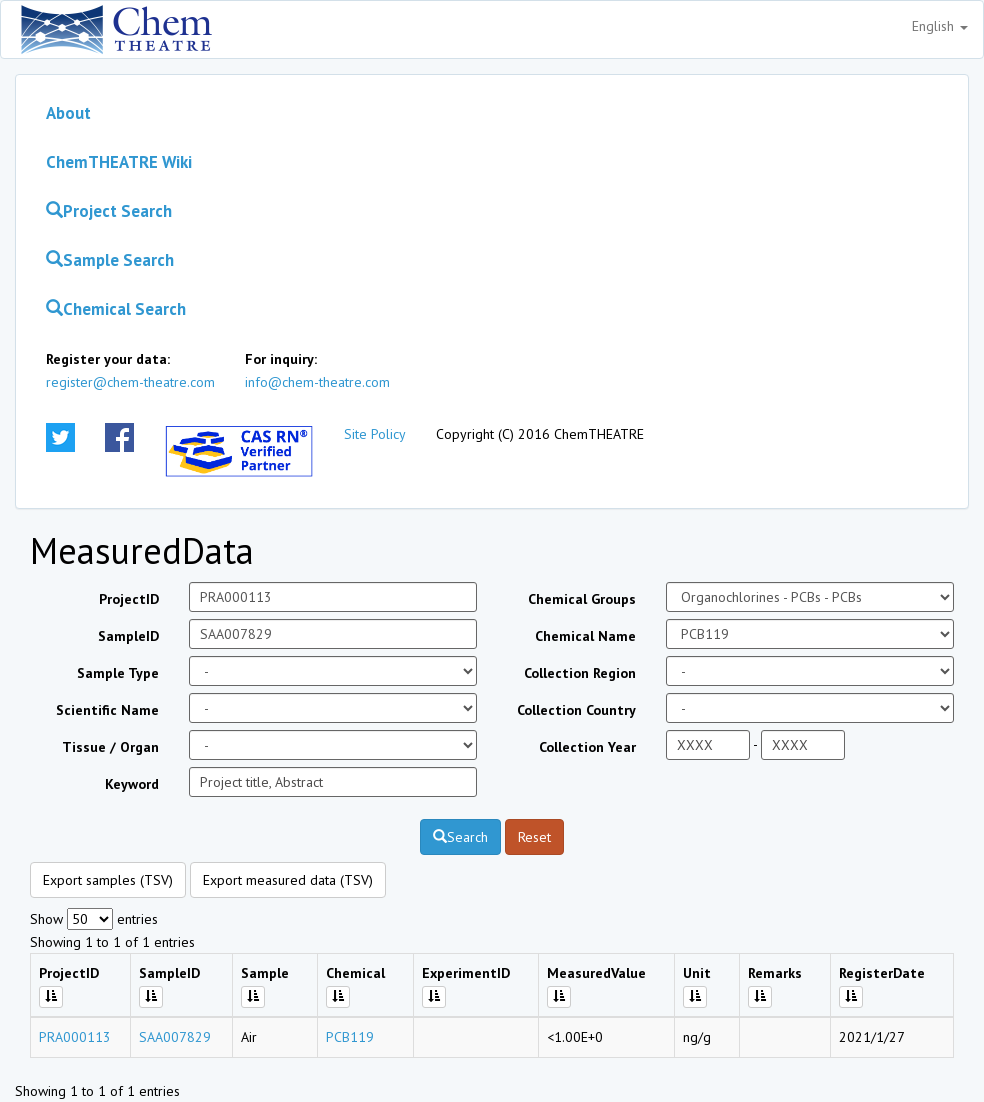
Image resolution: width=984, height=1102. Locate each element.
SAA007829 (175, 1037)
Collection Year (587, 747)
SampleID (128, 636)
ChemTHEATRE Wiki (119, 162)
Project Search (109, 211)
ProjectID (129, 599)
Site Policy (375, 434)
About (68, 113)
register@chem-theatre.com (130, 382)
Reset (534, 837)
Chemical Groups (582, 599)
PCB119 (350, 1037)
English (940, 26)
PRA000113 (75, 1037)
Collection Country (576, 710)
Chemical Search (116, 309)
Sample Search (110, 260)
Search (460, 837)
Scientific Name (107, 710)
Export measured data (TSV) (288, 880)
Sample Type (118, 673)
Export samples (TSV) (108, 880)
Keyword (132, 784)
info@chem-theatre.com (317, 382)
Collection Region (580, 673)
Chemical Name (585, 636)
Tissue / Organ (110, 747)
